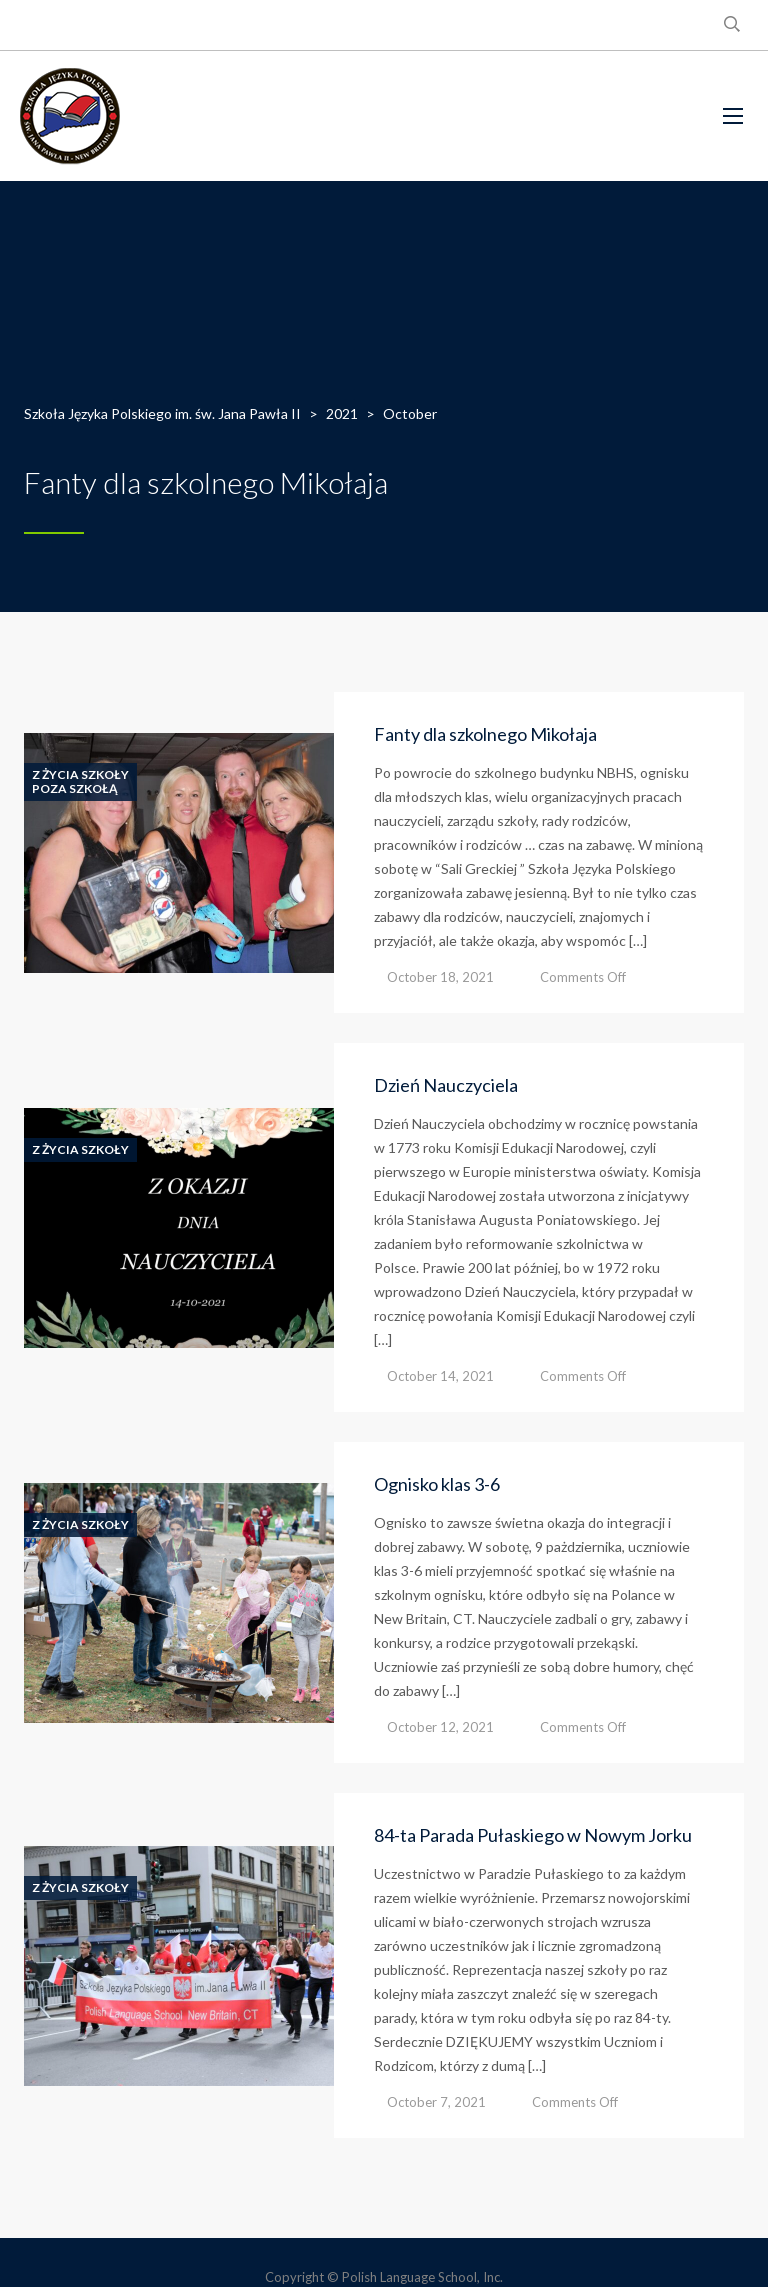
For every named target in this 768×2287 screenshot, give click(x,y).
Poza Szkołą (75, 789)
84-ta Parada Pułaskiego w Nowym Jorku (533, 1835)
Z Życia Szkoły (80, 775)
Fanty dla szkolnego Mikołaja (485, 734)
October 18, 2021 (440, 977)
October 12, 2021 (440, 1727)
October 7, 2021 (436, 2102)
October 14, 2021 (440, 1376)
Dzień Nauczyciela (446, 1085)
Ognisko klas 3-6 (437, 1484)
